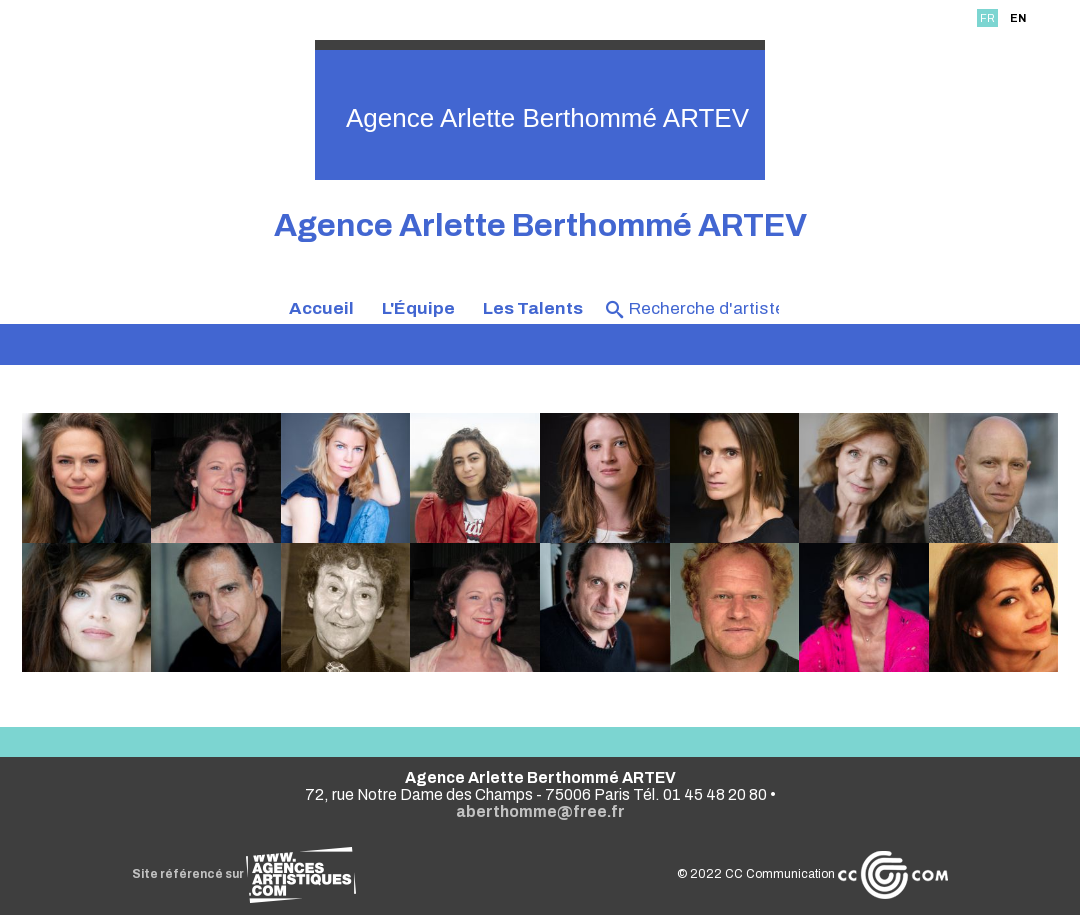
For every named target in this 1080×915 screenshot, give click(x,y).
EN (1018, 18)
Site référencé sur (244, 874)
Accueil (321, 308)
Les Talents (533, 308)
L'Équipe (418, 308)
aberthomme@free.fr (540, 811)
